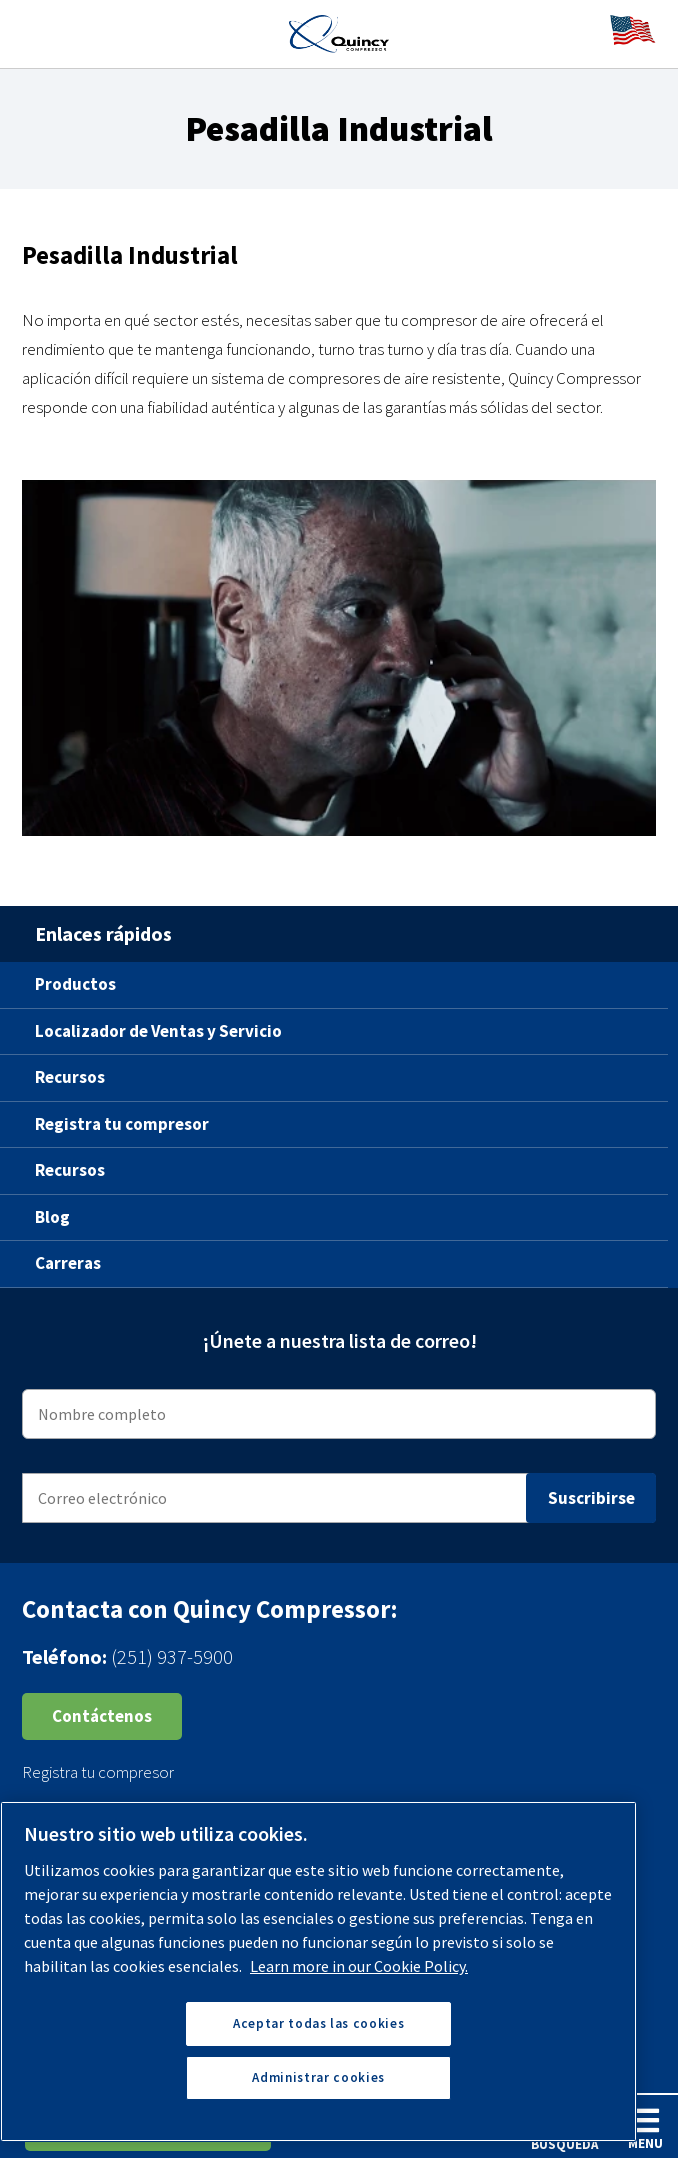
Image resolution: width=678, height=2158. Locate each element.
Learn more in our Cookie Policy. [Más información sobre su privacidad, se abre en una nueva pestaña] (359, 1966)
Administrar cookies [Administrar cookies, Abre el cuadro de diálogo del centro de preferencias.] (318, 2077)
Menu (645, 2128)
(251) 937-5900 (172, 1656)
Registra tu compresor (122, 1124)
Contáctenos (102, 1716)
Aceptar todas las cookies (318, 2023)
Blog (52, 1217)
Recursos (70, 1077)
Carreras (68, 1263)
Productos (75, 984)
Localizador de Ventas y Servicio (158, 1031)
